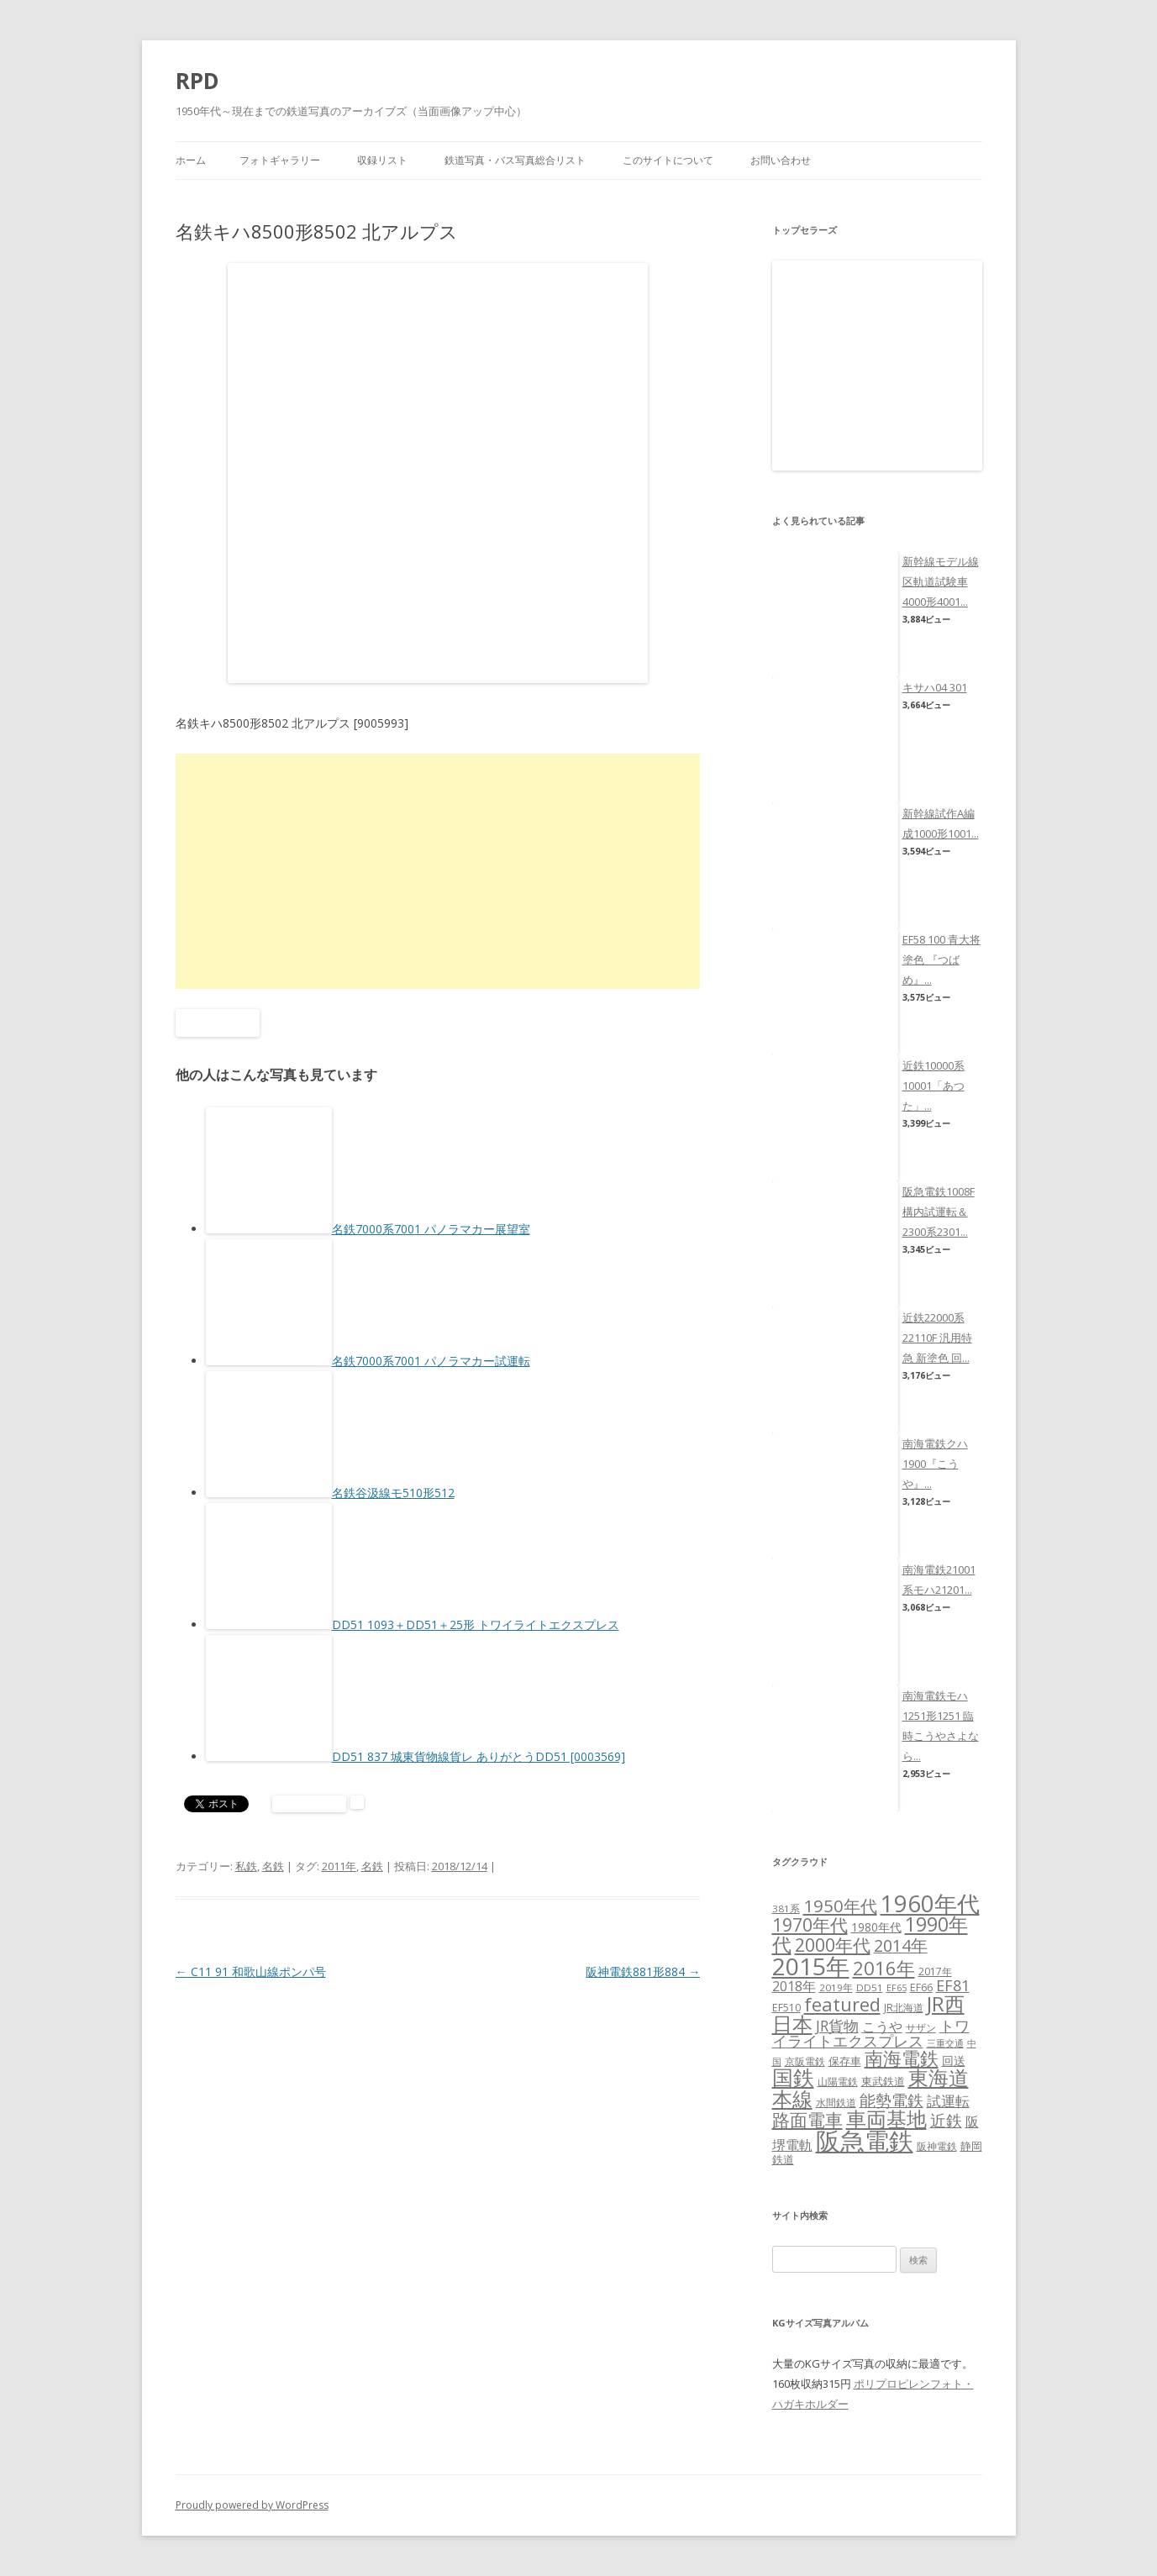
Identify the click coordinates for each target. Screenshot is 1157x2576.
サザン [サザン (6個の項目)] (921, 2027)
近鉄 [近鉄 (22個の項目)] (946, 2120)
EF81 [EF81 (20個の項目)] (953, 1985)
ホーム (191, 160)
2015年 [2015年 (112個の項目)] (810, 1966)
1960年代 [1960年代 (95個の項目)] (930, 1903)
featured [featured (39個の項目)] (842, 2004)
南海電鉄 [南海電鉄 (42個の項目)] (902, 2058)
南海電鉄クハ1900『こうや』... (935, 1463)
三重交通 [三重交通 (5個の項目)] (945, 2043)
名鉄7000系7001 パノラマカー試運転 (431, 1361)
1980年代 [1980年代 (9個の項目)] (876, 1927)
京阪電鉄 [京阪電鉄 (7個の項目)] (805, 2061)
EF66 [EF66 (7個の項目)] (921, 1987)
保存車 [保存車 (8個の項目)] (844, 2061)
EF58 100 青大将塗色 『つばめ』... (941, 959)
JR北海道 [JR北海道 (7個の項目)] (903, 2007)
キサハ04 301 (934, 687)
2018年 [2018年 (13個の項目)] (794, 1986)
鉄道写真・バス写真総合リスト (515, 160)
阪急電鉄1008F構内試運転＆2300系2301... (938, 1211)
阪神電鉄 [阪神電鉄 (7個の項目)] (937, 2146)
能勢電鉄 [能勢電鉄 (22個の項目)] (891, 2100)
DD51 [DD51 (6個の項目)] (869, 1987)
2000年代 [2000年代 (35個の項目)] (832, 1944)
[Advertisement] (438, 871)
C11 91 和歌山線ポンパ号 (251, 1971)
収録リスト (382, 160)
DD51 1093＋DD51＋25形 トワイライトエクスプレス (475, 1624)
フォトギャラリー (279, 160)
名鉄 (273, 1866)
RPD (197, 81)
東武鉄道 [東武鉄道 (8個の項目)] (883, 2081)
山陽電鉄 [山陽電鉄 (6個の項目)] (838, 2081)
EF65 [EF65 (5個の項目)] (896, 1988)
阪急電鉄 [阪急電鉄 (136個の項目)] (864, 2141)
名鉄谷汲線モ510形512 (393, 1493)
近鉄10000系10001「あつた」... (933, 1085)
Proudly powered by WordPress (252, 2505)
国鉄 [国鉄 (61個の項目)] (793, 2077)
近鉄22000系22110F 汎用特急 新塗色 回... (937, 1337)
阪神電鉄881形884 (643, 1971)
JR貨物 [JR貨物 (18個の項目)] (837, 2026)
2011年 (339, 1866)
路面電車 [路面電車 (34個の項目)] (807, 2119)
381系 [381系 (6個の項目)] (786, 1908)
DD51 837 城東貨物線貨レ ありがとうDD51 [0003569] (478, 1756)
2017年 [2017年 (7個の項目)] (935, 1971)
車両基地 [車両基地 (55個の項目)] (886, 2118)
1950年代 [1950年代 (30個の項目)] (840, 1905)
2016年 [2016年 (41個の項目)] (884, 1968)
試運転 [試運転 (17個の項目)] (948, 2101)
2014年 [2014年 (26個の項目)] (901, 1945)
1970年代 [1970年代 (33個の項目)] (810, 1925)
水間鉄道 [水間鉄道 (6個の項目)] (836, 2102)
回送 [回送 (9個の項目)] (953, 2061)
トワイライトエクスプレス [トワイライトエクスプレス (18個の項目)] (871, 2033)
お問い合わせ (780, 160)
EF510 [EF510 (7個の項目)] (786, 2007)
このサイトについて (668, 160)
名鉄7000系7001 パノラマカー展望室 (431, 1229)
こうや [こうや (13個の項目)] (882, 2026)
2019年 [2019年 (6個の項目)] (836, 1987)
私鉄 (246, 1866)
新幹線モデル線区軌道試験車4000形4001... (940, 581)
